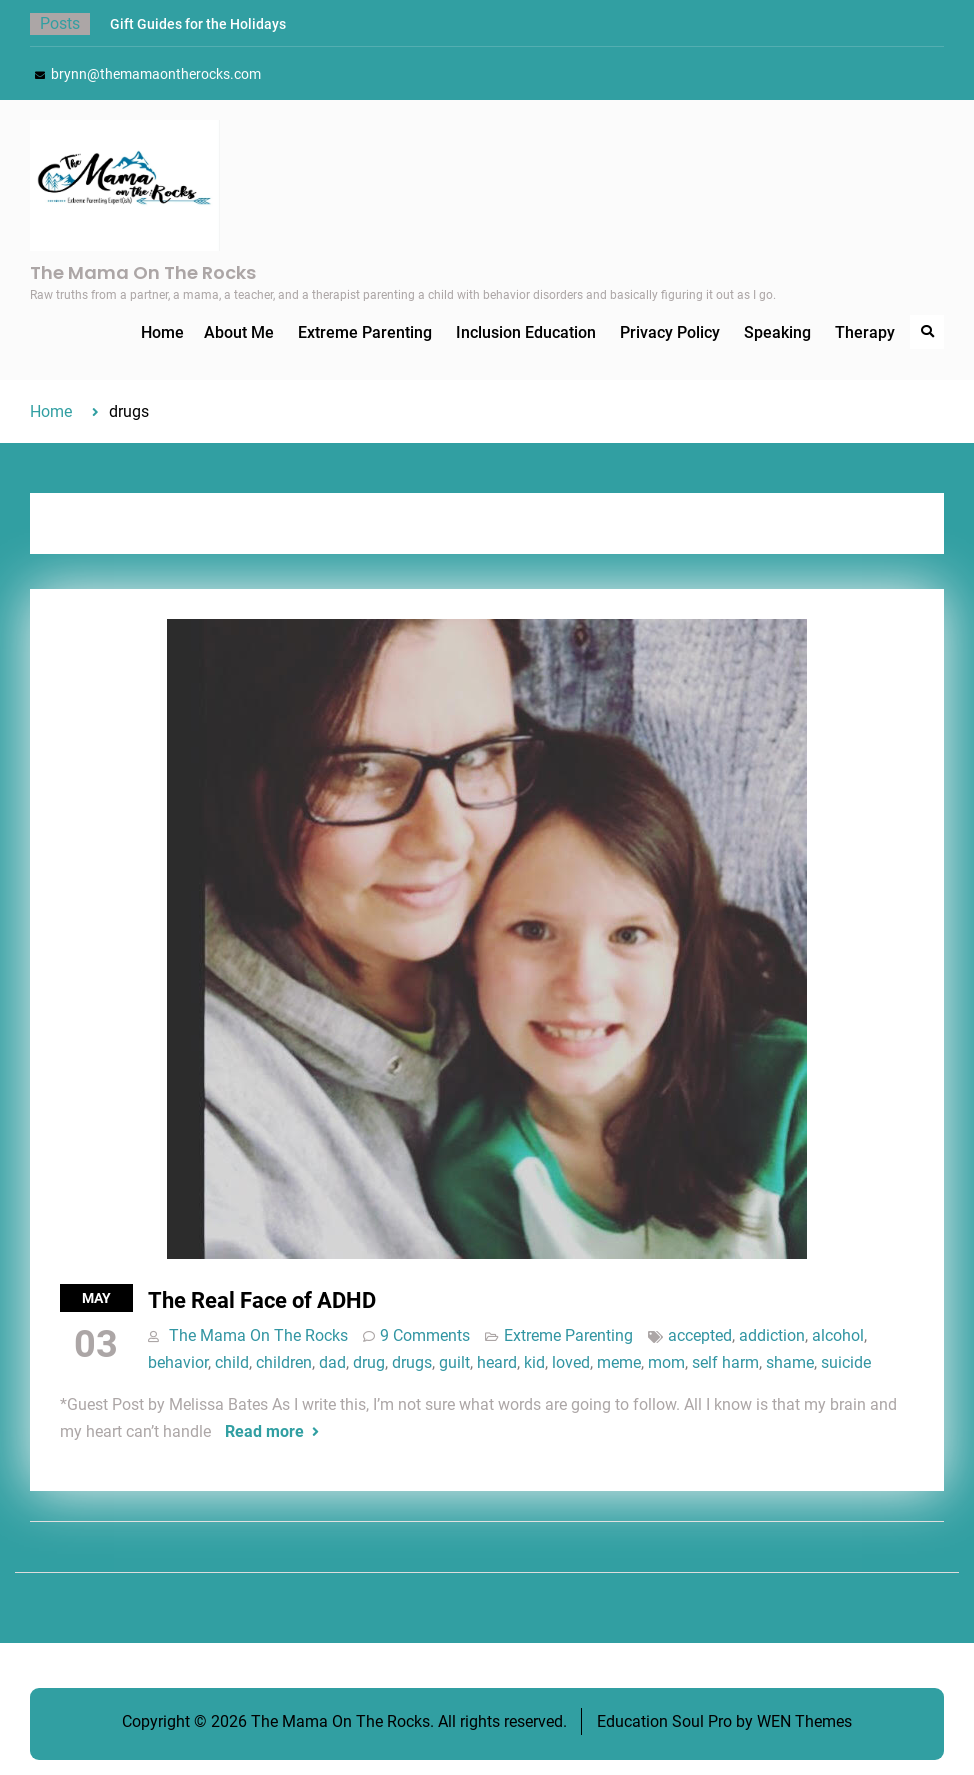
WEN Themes (804, 1721)
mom (666, 1362)
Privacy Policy (670, 332)
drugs (412, 1362)
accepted (700, 1335)
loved (571, 1362)
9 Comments (425, 1335)
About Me (239, 332)
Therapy (865, 332)
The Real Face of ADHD (262, 1300)
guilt (454, 1362)
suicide (846, 1362)
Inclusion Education (526, 332)
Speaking (777, 332)
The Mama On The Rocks (143, 272)
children (284, 1362)
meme (619, 1362)
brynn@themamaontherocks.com (156, 74)
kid (534, 1362)
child (232, 1362)
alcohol (838, 1335)
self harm (725, 1362)
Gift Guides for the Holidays (198, 24)
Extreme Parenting (365, 332)
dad (332, 1362)
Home (162, 332)
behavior (178, 1362)
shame (790, 1362)
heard (497, 1362)
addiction (772, 1335)
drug (369, 1362)
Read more (264, 1431)
